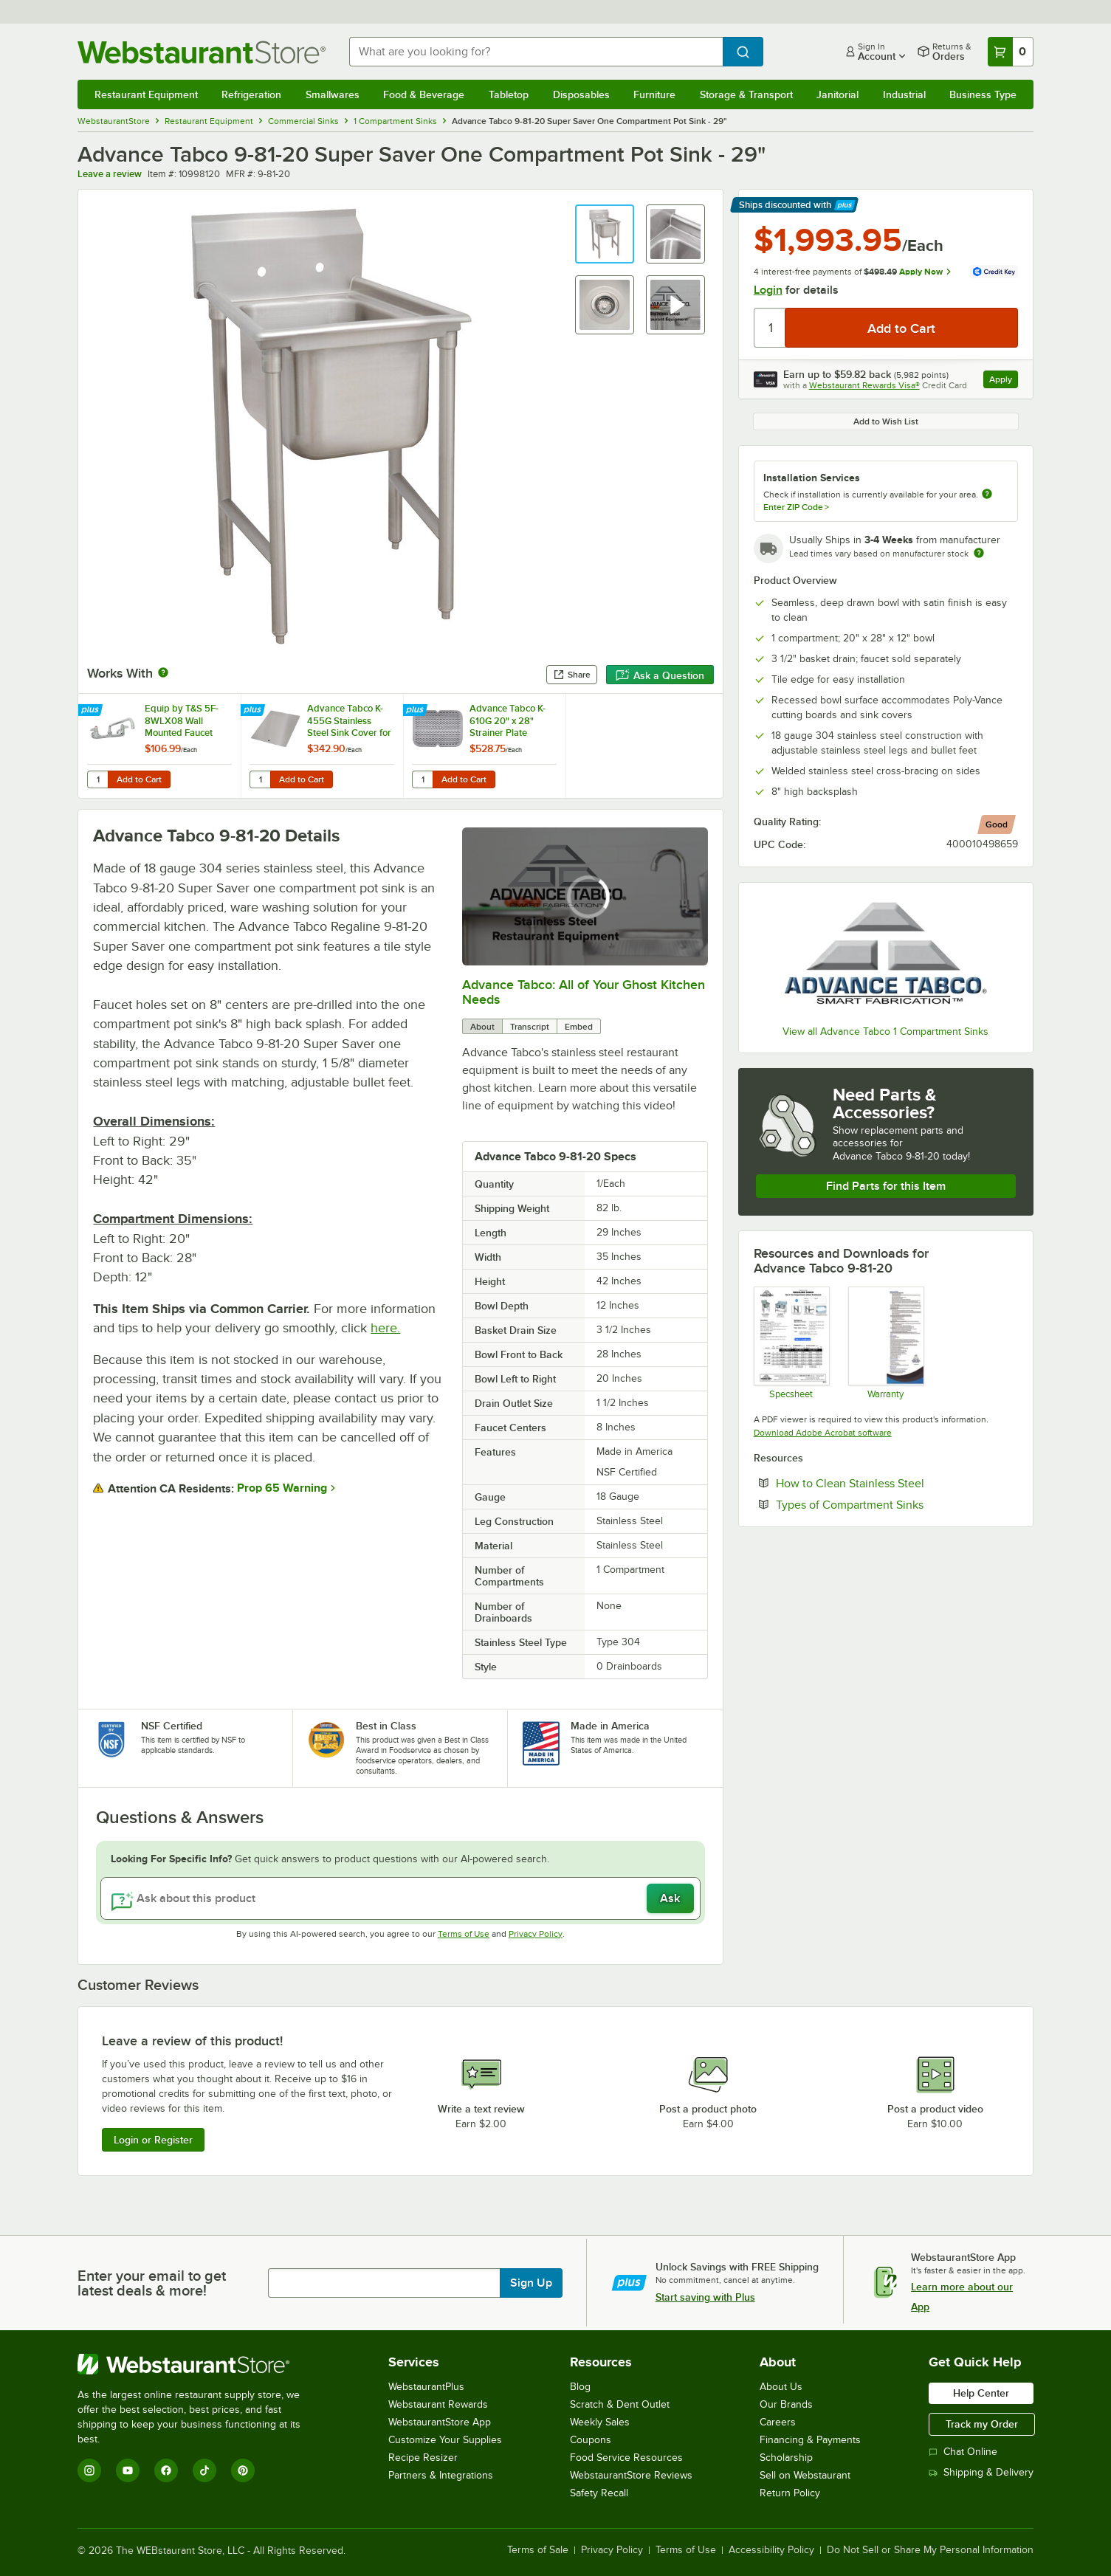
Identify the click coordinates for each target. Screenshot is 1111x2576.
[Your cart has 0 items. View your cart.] (1010, 51)
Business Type (983, 94)
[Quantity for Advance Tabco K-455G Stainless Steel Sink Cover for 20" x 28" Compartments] (260, 779)
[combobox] (535, 51)
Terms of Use (463, 1934)
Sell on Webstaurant (805, 2475)
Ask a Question (660, 675)
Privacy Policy (536, 1934)
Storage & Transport (746, 94)
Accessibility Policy (771, 2550)
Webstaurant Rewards (438, 2404)
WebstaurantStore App (439, 2422)
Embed (579, 1027)
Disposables (581, 94)
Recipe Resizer (423, 2457)
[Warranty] (885, 1343)
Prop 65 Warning (282, 1488)
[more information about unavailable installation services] (987, 495)
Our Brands (786, 2404)
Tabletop (509, 94)
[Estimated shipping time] (979, 552)
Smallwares (333, 94)
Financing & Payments (810, 2439)
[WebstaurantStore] (199, 2364)
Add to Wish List (885, 421)
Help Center (981, 2393)
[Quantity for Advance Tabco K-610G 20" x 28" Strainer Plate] (422, 779)
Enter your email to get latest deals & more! (152, 2283)
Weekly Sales (600, 2422)
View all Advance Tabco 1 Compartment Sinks (885, 1031)
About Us (781, 2386)
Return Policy (790, 2492)
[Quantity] (770, 328)
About (482, 1027)
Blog (580, 2386)
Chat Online (963, 2451)
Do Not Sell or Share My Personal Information (930, 2550)
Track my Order (982, 2424)
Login (768, 290)
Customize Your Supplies (445, 2439)
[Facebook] (166, 2470)
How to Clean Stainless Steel (895, 1483)
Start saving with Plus (705, 2297)
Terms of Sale (537, 2550)
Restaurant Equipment (146, 94)
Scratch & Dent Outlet (620, 2404)
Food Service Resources (626, 2457)
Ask (670, 1898)
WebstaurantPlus (426, 2386)
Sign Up (531, 2283)
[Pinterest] (243, 2470)
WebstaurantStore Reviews (631, 2475)
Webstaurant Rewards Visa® (864, 385)
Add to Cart (139, 779)
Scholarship (786, 2457)
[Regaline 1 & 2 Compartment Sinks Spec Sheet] (791, 1343)
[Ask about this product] (400, 1898)
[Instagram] (89, 2470)
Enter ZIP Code (796, 507)
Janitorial (837, 94)
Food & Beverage (423, 94)
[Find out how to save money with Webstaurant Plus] (92, 710)
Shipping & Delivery (981, 2472)
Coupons (590, 2439)
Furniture (654, 94)
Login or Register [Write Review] (153, 2140)
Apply (1003, 381)
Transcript (529, 1027)
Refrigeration (251, 94)
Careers (778, 2422)
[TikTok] (204, 2470)
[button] (604, 234)
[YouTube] (128, 2470)
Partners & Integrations (440, 2475)
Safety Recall (599, 2492)
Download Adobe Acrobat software (823, 1433)
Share (572, 675)
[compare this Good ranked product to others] (996, 824)
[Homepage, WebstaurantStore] (202, 52)
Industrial (904, 94)
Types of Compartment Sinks (895, 1504)
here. (385, 1327)
